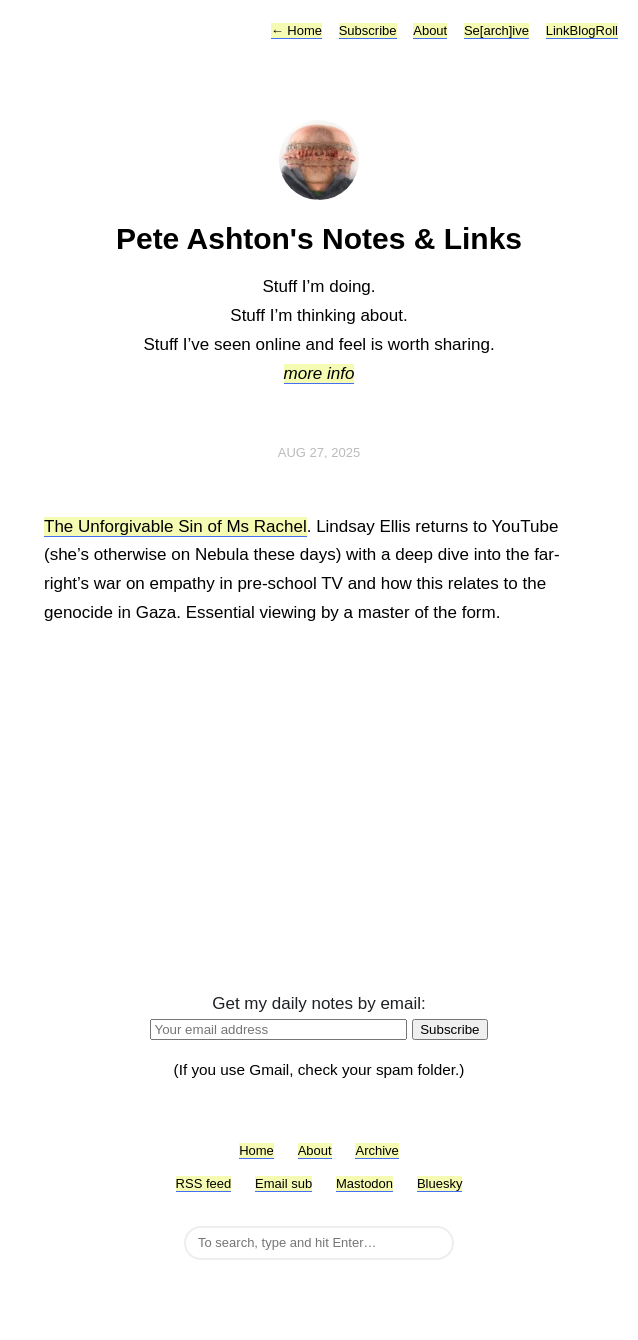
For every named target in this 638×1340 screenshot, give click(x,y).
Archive (376, 1150)
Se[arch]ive (496, 30)
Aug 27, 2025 (319, 452)
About (430, 30)
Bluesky (440, 1183)
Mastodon (364, 1183)
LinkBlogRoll (582, 30)
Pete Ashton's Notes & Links (319, 238)
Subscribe (368, 30)
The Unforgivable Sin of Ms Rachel (175, 526)
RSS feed (204, 1183)
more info (319, 373)
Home (296, 30)
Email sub (283, 1183)
